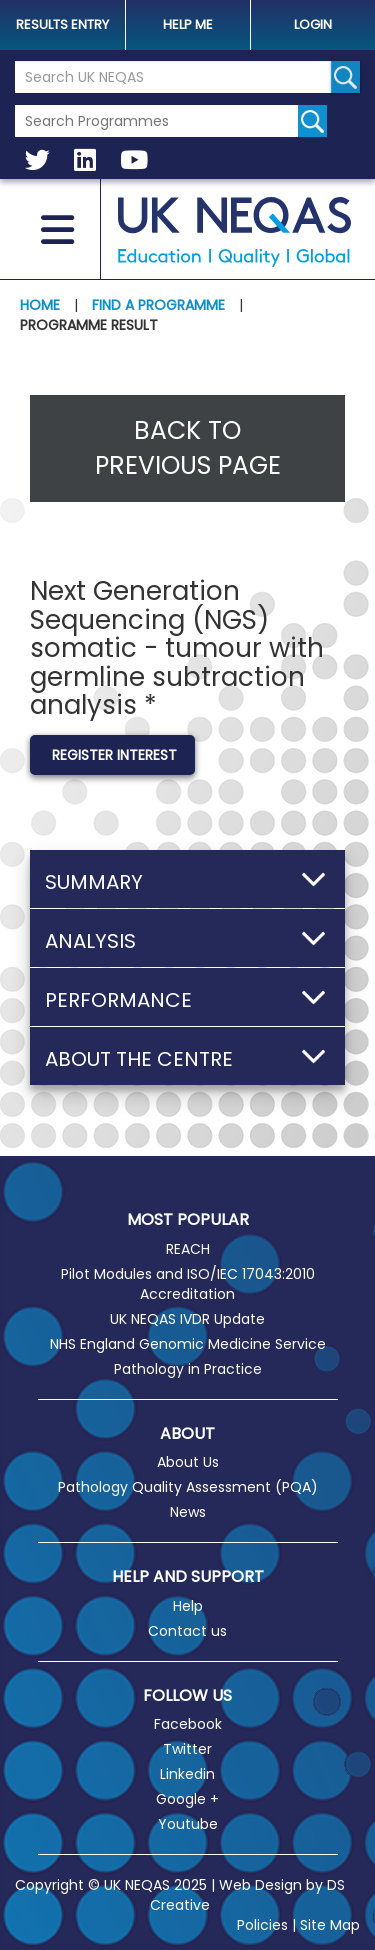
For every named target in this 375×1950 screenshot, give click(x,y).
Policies (262, 1925)
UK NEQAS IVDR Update (187, 1319)
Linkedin (187, 1774)
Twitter (187, 1749)
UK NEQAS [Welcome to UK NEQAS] (234, 232)
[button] (187, 879)
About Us (188, 1462)
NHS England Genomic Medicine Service (188, 1344)
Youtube (188, 1824)
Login (313, 24)
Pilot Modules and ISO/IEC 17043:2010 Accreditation (188, 1284)
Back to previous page (188, 448)
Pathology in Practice (188, 1369)
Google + (187, 1799)
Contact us (187, 1631)
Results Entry (62, 24)
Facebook (188, 1724)
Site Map (330, 1925)
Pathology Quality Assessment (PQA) (188, 1487)
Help (188, 1606)
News (188, 1512)
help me (188, 24)
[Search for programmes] (312, 121)
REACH (188, 1249)
